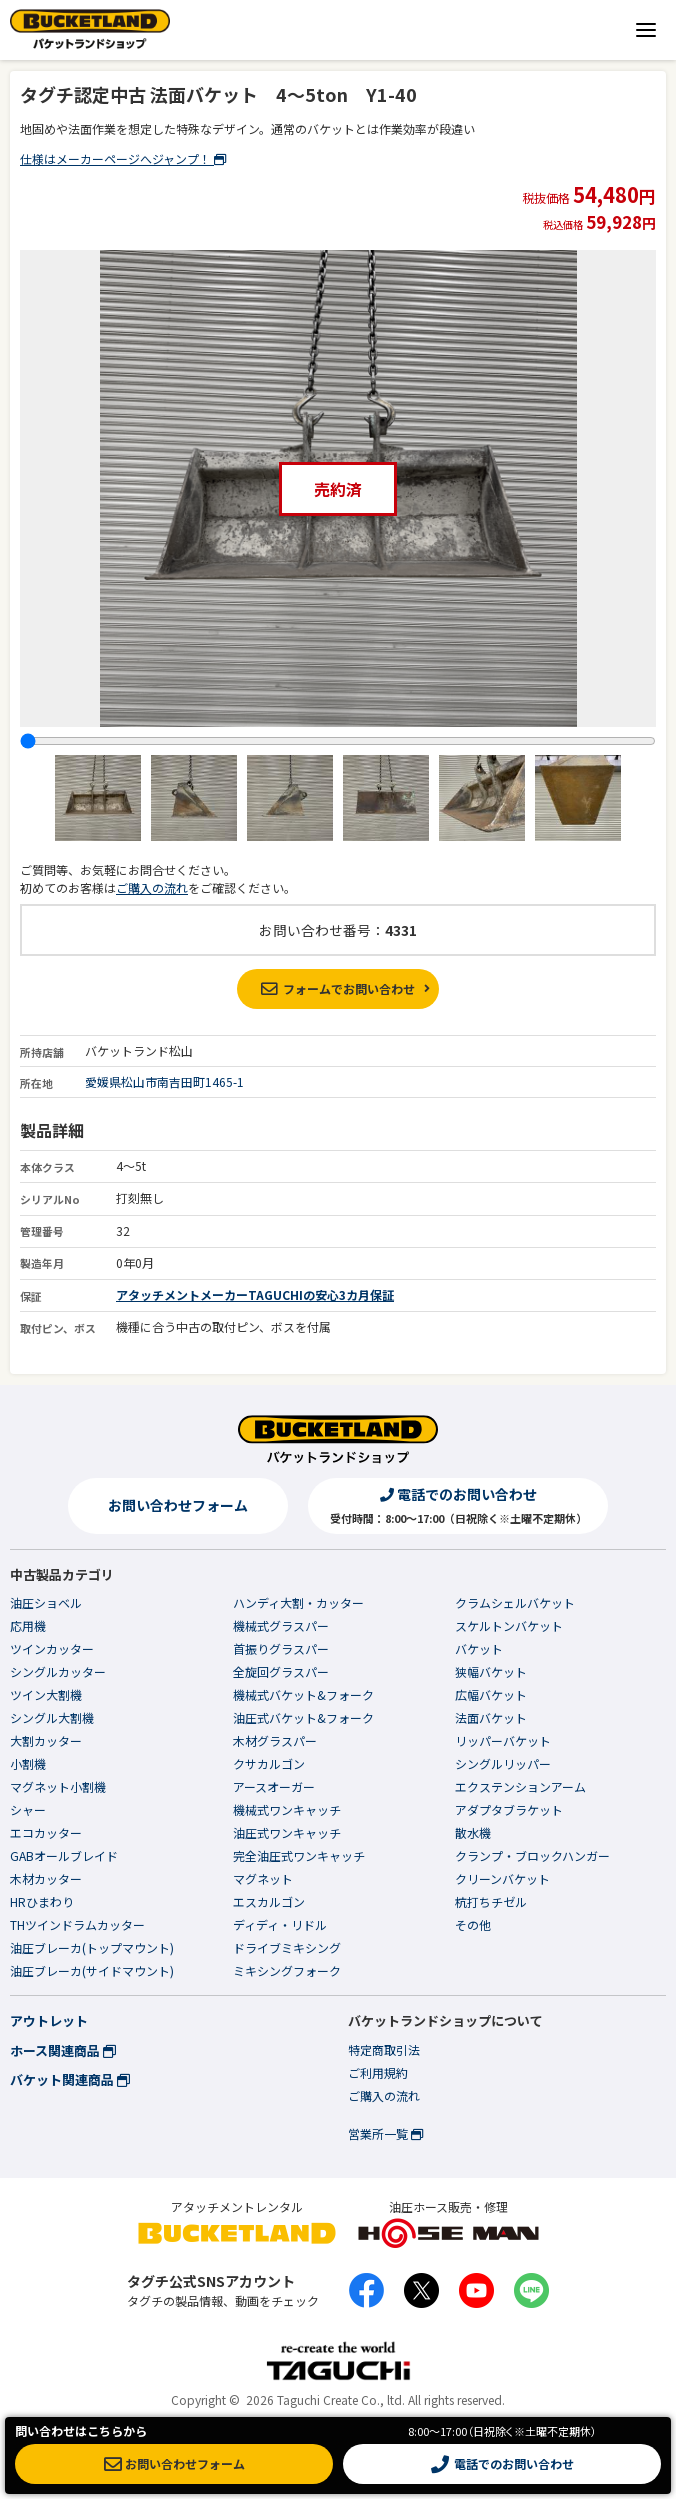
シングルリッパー (503, 1763)
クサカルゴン (269, 1763)
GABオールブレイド (64, 1855)
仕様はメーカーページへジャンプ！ (123, 158)
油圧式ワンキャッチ (287, 1832)
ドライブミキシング (287, 1947)
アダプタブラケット (509, 1809)
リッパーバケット (503, 1740)
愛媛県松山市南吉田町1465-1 (164, 1081)
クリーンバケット (502, 1878)
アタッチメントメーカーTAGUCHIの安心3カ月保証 (255, 1294)
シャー (28, 1809)
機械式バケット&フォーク (303, 1694)
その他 (473, 1924)
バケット (479, 1648)
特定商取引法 (384, 2049)
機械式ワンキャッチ (287, 1809)
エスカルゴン (269, 1901)
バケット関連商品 (70, 2079)
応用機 (28, 1625)
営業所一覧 (385, 2133)
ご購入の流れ (152, 887)
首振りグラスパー (281, 1648)
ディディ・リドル (280, 1924)
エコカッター (46, 1832)
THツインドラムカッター (77, 1924)
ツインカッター (52, 1648)
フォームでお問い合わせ (337, 988)
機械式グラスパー (281, 1625)
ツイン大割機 (46, 1694)
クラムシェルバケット (515, 1602)
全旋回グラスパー (281, 1671)
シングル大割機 (52, 1717)
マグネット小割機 (58, 1786)
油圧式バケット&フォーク (303, 1717)
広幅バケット (491, 1694)
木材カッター (46, 1878)
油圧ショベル (46, 1602)
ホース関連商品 (63, 2050)
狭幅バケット (491, 1671)
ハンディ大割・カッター (298, 1602)
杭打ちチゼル (491, 1901)
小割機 (28, 1763)
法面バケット (491, 1717)
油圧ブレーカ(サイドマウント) (92, 1970)
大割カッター (46, 1740)
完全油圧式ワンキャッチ (299, 1855)
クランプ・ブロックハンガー (532, 1855)
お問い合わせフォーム (178, 1505)
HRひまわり (42, 1901)
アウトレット (49, 2020)
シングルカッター (58, 1671)
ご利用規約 (378, 2072)
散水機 (473, 1832)
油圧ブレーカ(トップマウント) (92, 1947)
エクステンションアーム (520, 1786)
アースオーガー (274, 1786)
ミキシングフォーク (287, 1970)
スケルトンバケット (509, 1625)
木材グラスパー (275, 1740)
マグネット (263, 1878)
